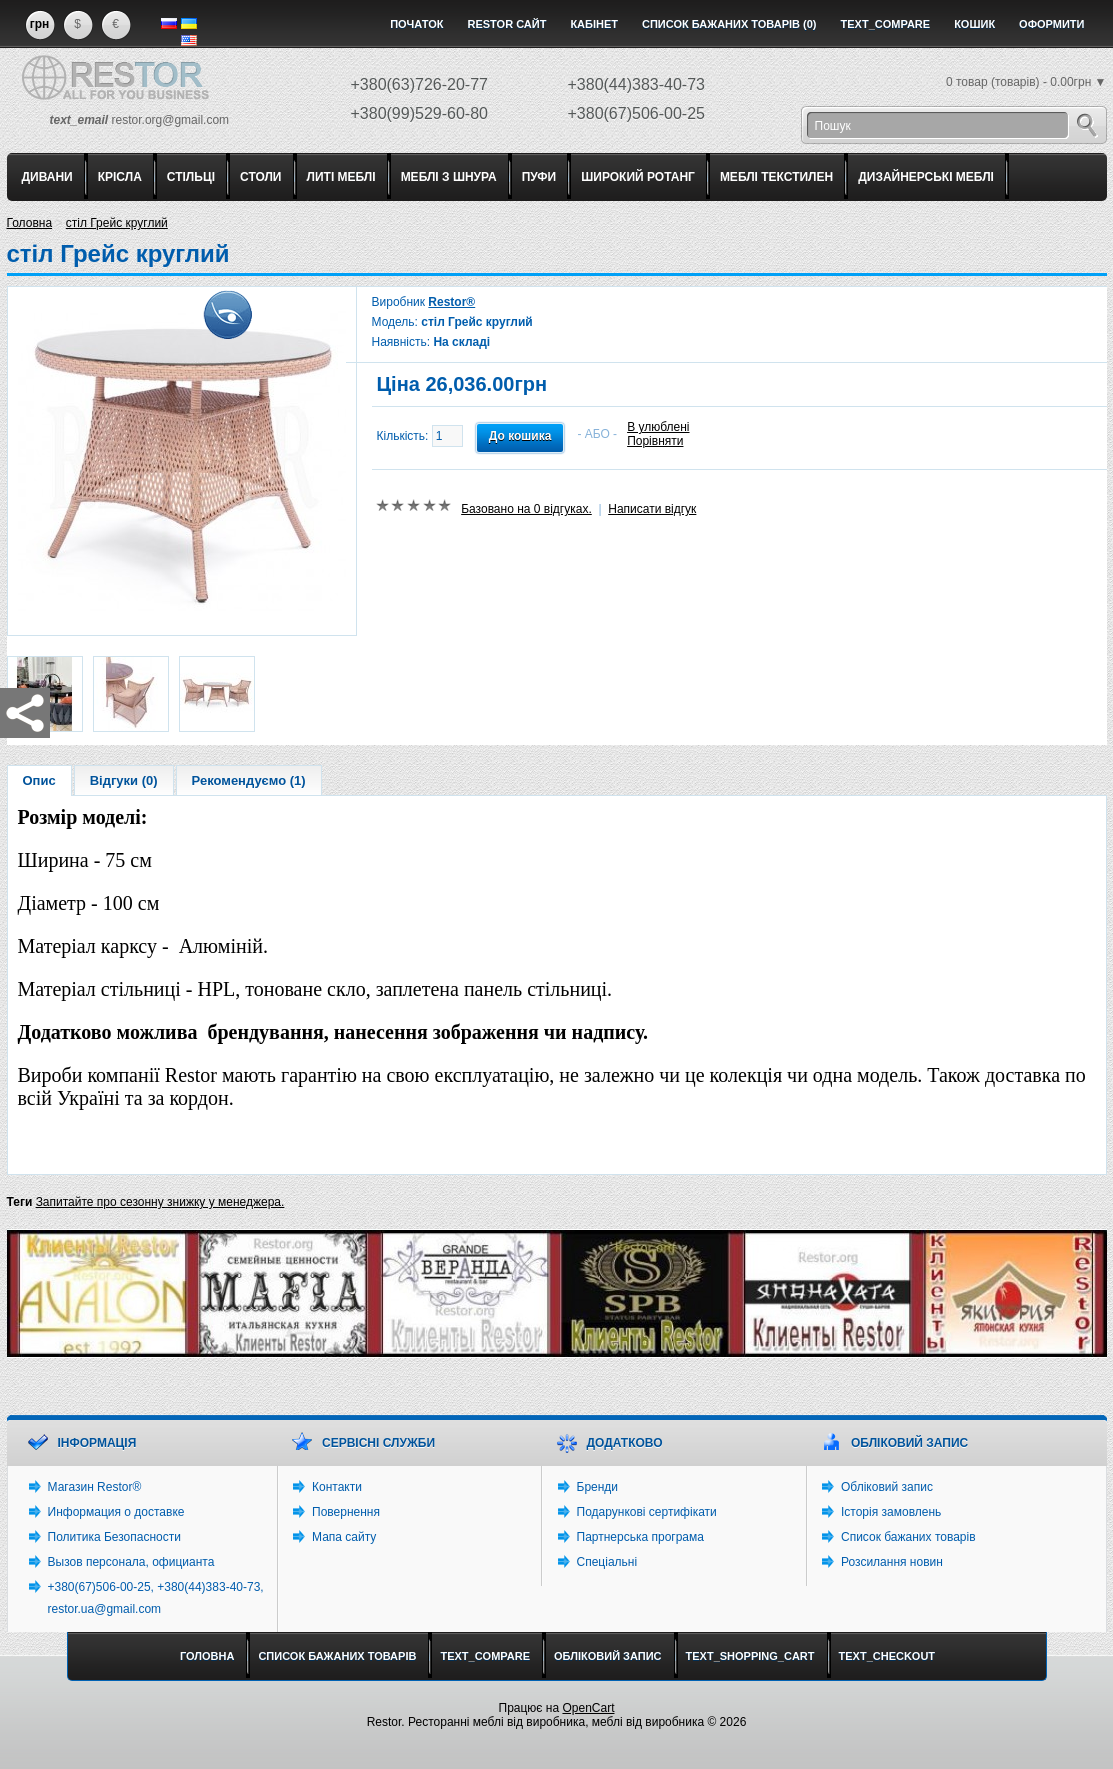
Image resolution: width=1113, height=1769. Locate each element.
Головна (30, 223)
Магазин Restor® (95, 1487)
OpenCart (588, 1708)
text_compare (886, 24)
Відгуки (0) (124, 780)
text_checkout (887, 1656)
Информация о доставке (116, 1512)
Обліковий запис (887, 1487)
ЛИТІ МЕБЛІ (341, 177)
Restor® (451, 302)
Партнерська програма (640, 1537)
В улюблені (658, 427)
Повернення (346, 1512)
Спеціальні (607, 1562)
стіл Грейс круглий (117, 223)
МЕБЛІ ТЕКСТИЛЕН (776, 177)
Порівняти (655, 441)
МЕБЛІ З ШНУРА (449, 177)
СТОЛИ (260, 177)
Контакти (337, 1487)
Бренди (598, 1487)
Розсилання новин (892, 1562)
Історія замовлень (891, 1512)
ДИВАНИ (47, 177)
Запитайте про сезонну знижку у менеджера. (160, 1202)
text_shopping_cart (750, 1656)
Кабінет (594, 24)
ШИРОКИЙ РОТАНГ (638, 177)
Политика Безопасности (114, 1537)
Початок (416, 24)
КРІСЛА (120, 177)
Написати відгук (652, 509)
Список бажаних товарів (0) (729, 24)
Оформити (1051, 24)
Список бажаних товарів (908, 1537)
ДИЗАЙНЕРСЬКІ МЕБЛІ (926, 177)
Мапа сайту (344, 1537)
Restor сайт (506, 24)
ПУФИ (539, 177)
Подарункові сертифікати (647, 1512)
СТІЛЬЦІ (191, 177)
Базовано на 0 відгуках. (526, 509)
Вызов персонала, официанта (131, 1562)
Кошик (974, 24)
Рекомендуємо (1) (249, 780)
